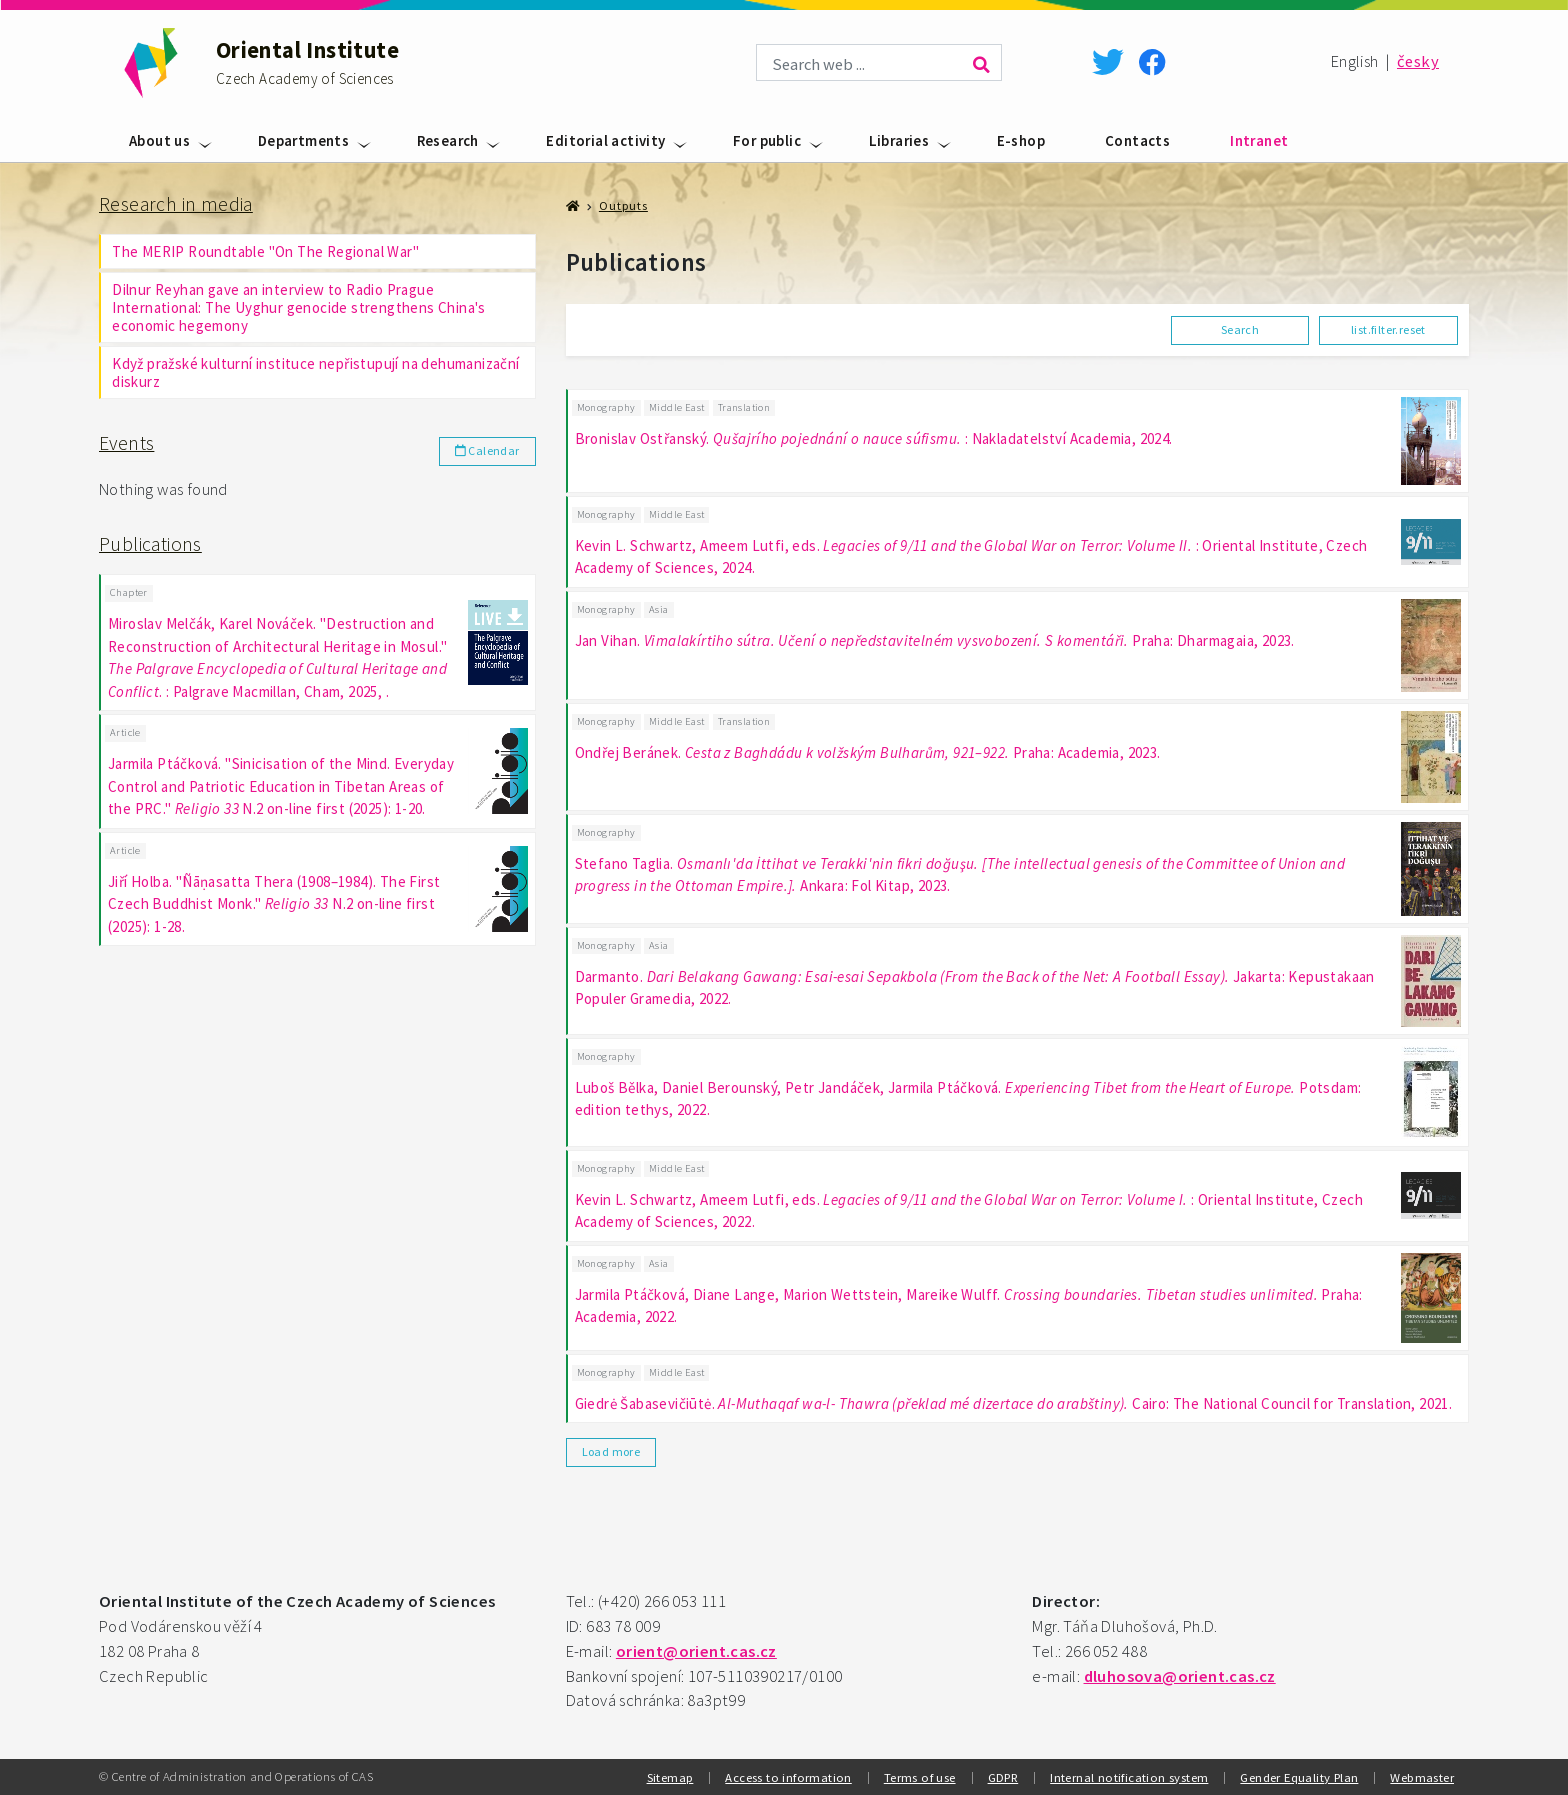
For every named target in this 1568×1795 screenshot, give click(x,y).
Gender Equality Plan (1299, 1777)
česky (1418, 61)
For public (767, 140)
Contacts (1137, 140)
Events (126, 443)
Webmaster (1422, 1777)
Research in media (176, 204)
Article (125, 732)
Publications (150, 544)
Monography (606, 407)
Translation (744, 407)
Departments (303, 140)
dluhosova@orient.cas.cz (1180, 1676)
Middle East (676, 407)
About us (159, 140)
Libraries (899, 140)
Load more (611, 1451)
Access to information (788, 1777)
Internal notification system (1129, 1777)
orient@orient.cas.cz (696, 1651)
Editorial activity (605, 140)
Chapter (129, 592)
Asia (659, 609)
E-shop (1021, 140)
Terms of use (920, 1777)
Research (448, 140)
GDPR (1003, 1777)
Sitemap (670, 1777)
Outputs (623, 205)
